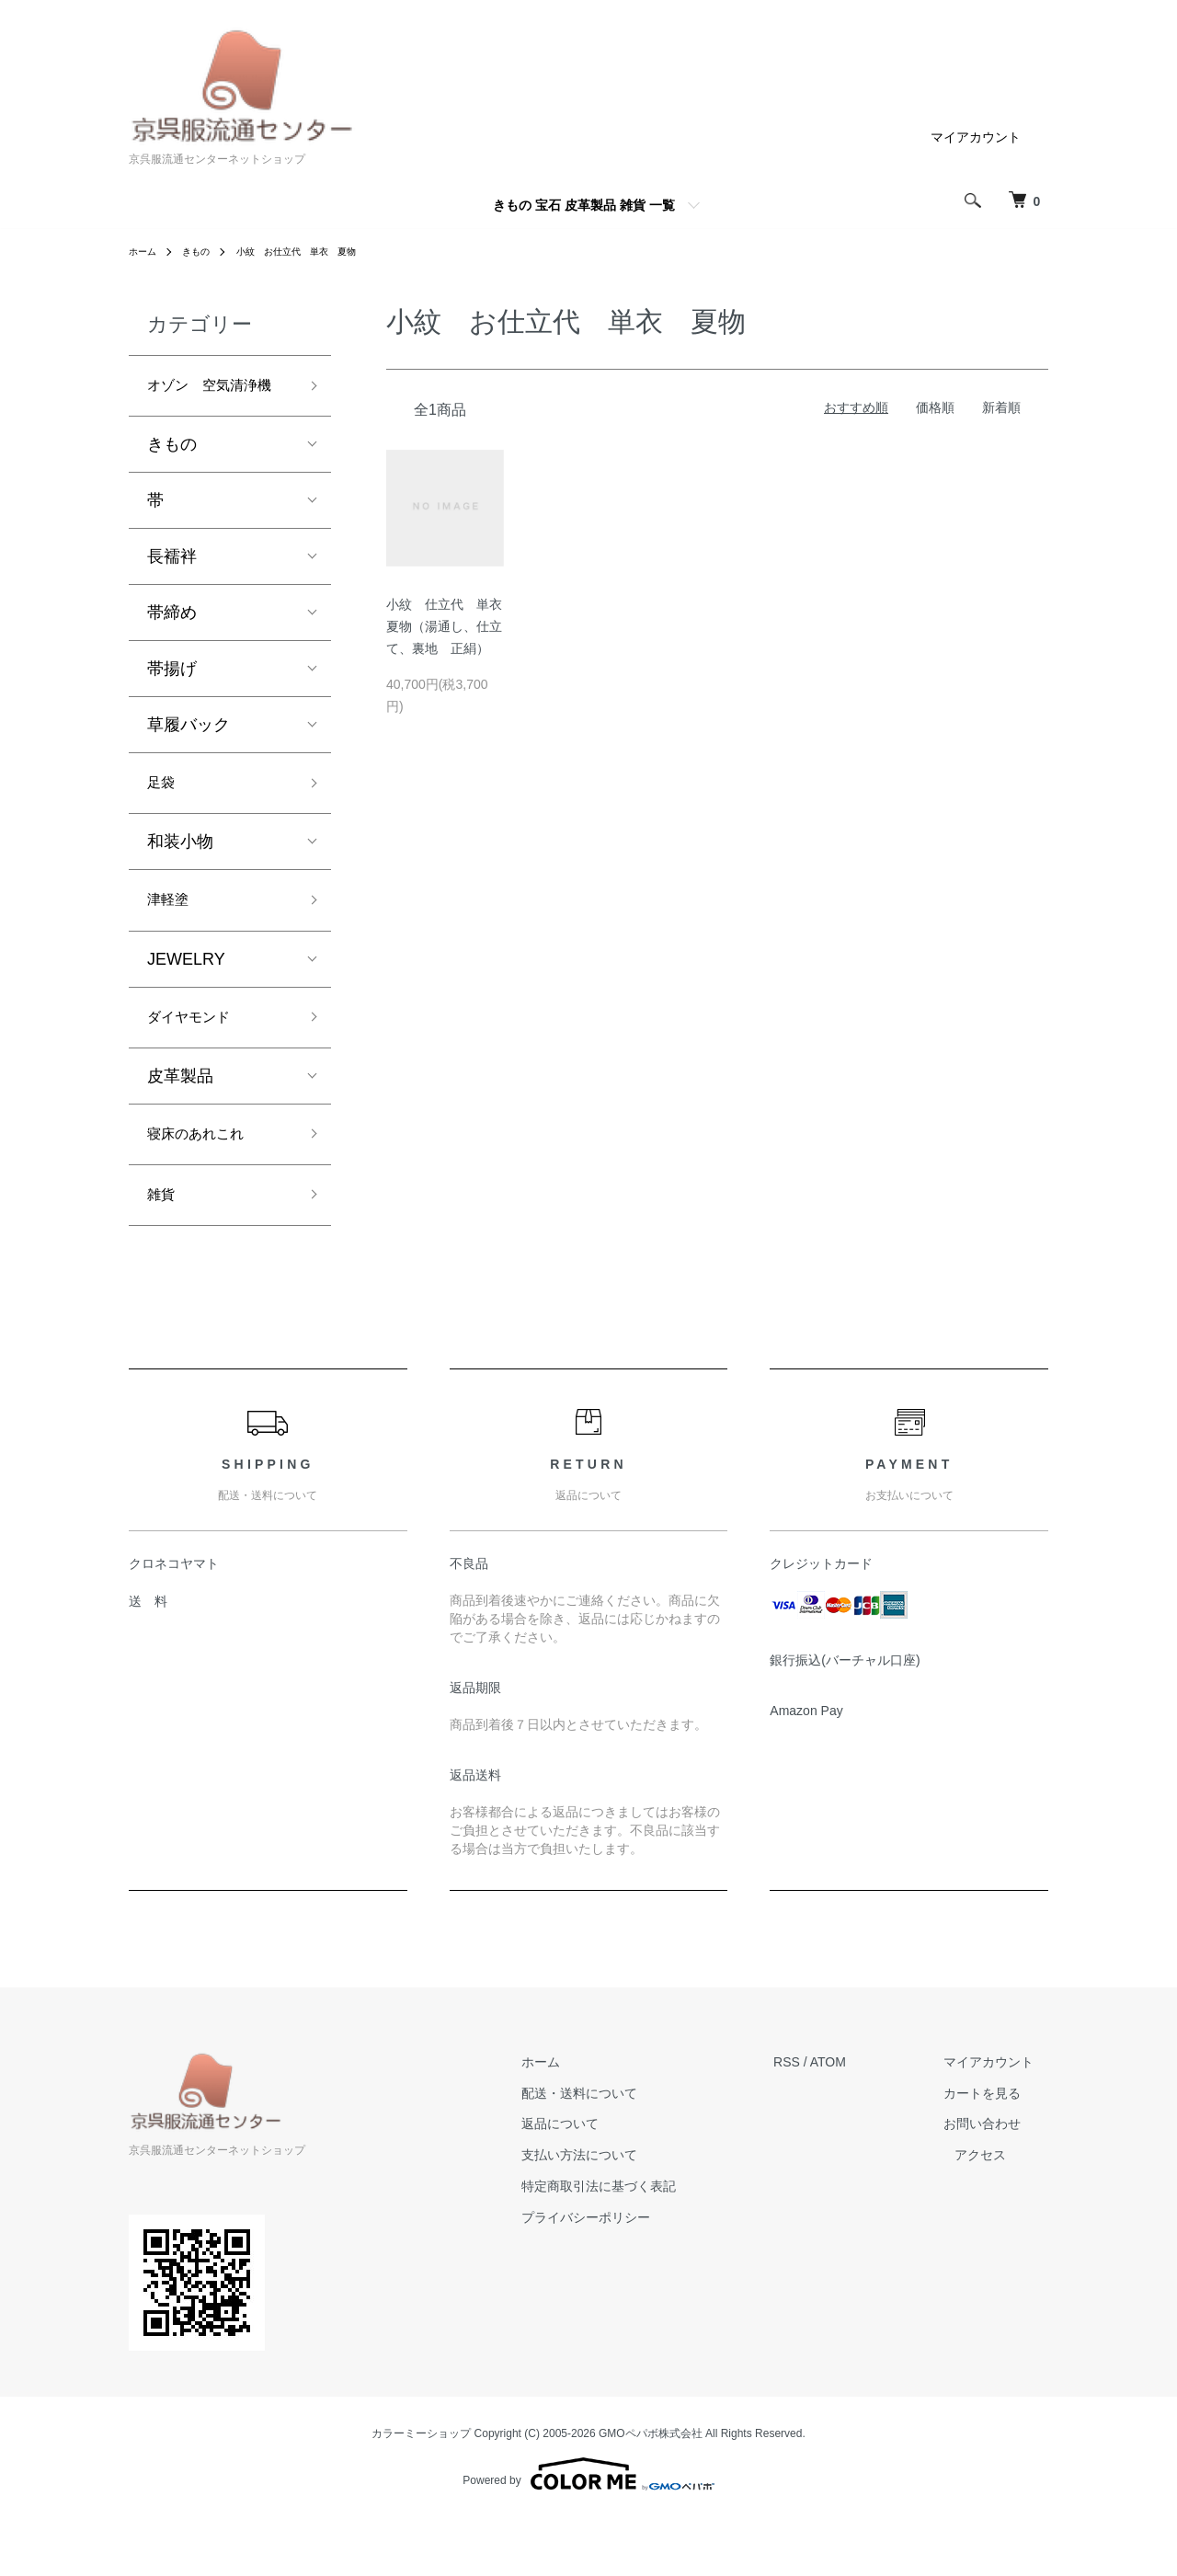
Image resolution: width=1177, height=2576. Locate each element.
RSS (799, 2119)
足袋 (163, 818)
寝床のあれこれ (205, 1184)
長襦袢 (172, 589)
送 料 (148, 1660)
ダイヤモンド (196, 1063)
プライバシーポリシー (613, 2275)
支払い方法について (607, 2213)
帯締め (172, 645)
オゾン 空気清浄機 (213, 402)
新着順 (1001, 407)
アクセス (993, 2213)
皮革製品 (180, 1124)
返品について (587, 2182)
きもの (204, 251)
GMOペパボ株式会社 (651, 2492)
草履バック (188, 758)
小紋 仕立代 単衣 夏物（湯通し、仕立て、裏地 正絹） (450, 626)
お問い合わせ (980, 2182)
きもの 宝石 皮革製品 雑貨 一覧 (584, 205)
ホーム (145, 251)
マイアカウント (976, 137)
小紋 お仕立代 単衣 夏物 (319, 251)
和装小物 (180, 880)
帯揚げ (172, 702)
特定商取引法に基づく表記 (626, 2245)
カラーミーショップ (421, 2492)
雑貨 (163, 1251)
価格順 (935, 407)
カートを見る (980, 2151)
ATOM (841, 2119)
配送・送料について (607, 2151)
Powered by (588, 2531)
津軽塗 (172, 941)
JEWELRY (186, 1002)
